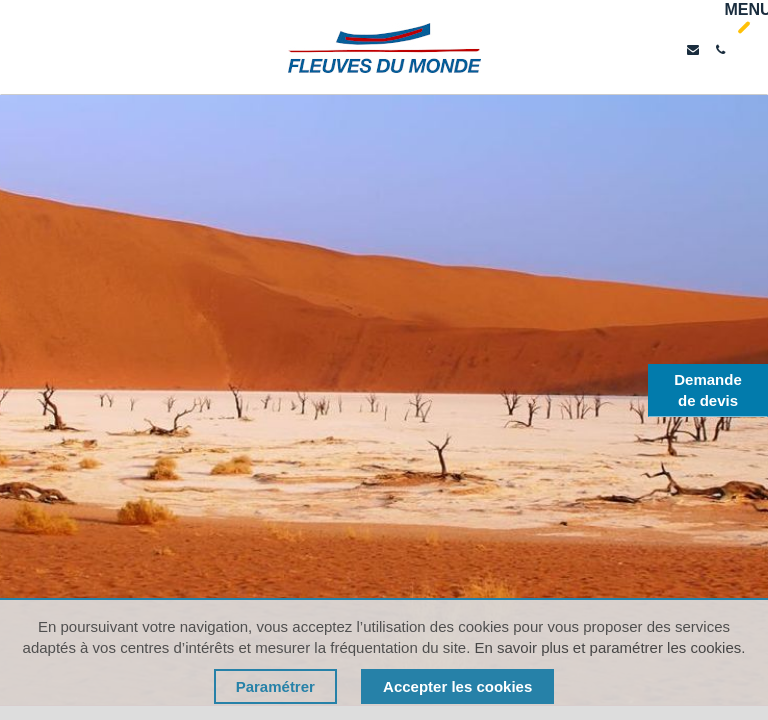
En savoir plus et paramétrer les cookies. (609, 647)
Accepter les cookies (457, 686)
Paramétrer (275, 686)
